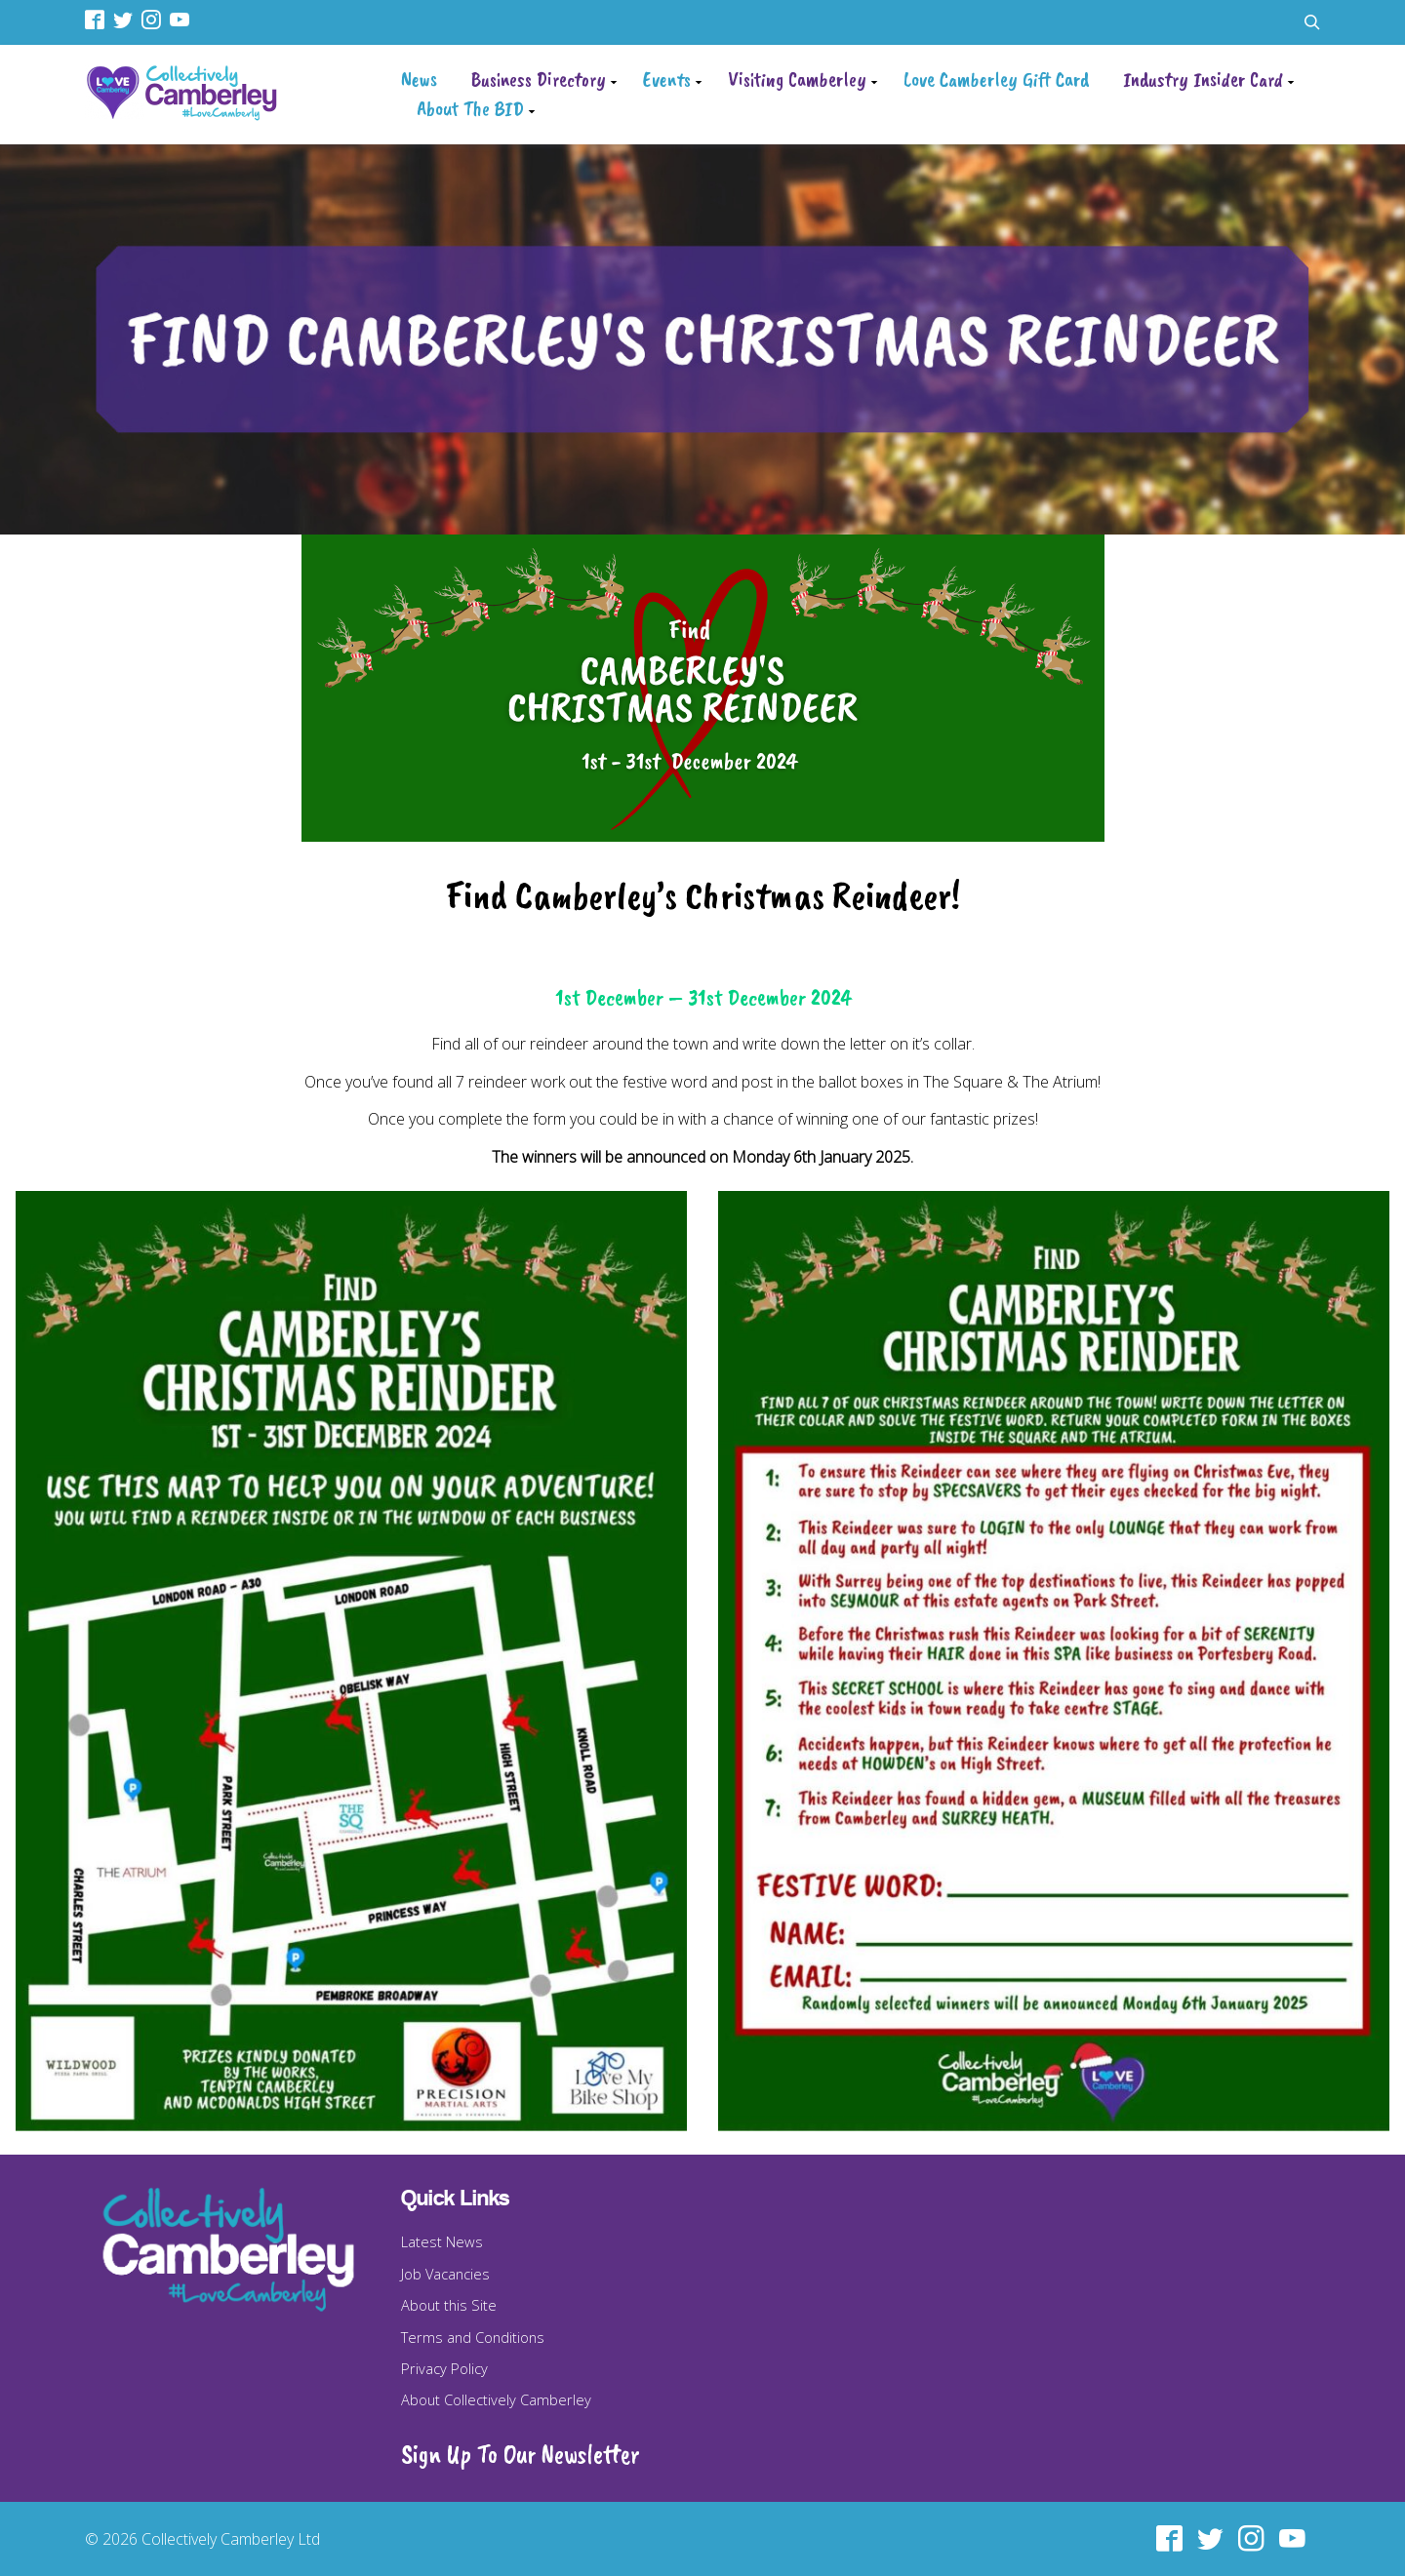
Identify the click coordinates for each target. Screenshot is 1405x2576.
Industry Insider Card (1203, 79)
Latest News (442, 2241)
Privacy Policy (444, 2368)
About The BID (470, 108)
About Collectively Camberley (496, 2399)
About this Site (449, 2305)
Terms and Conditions (472, 2337)
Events (667, 79)
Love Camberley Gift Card (996, 79)
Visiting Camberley (797, 79)
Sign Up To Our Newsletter (520, 2454)
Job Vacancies (445, 2273)
